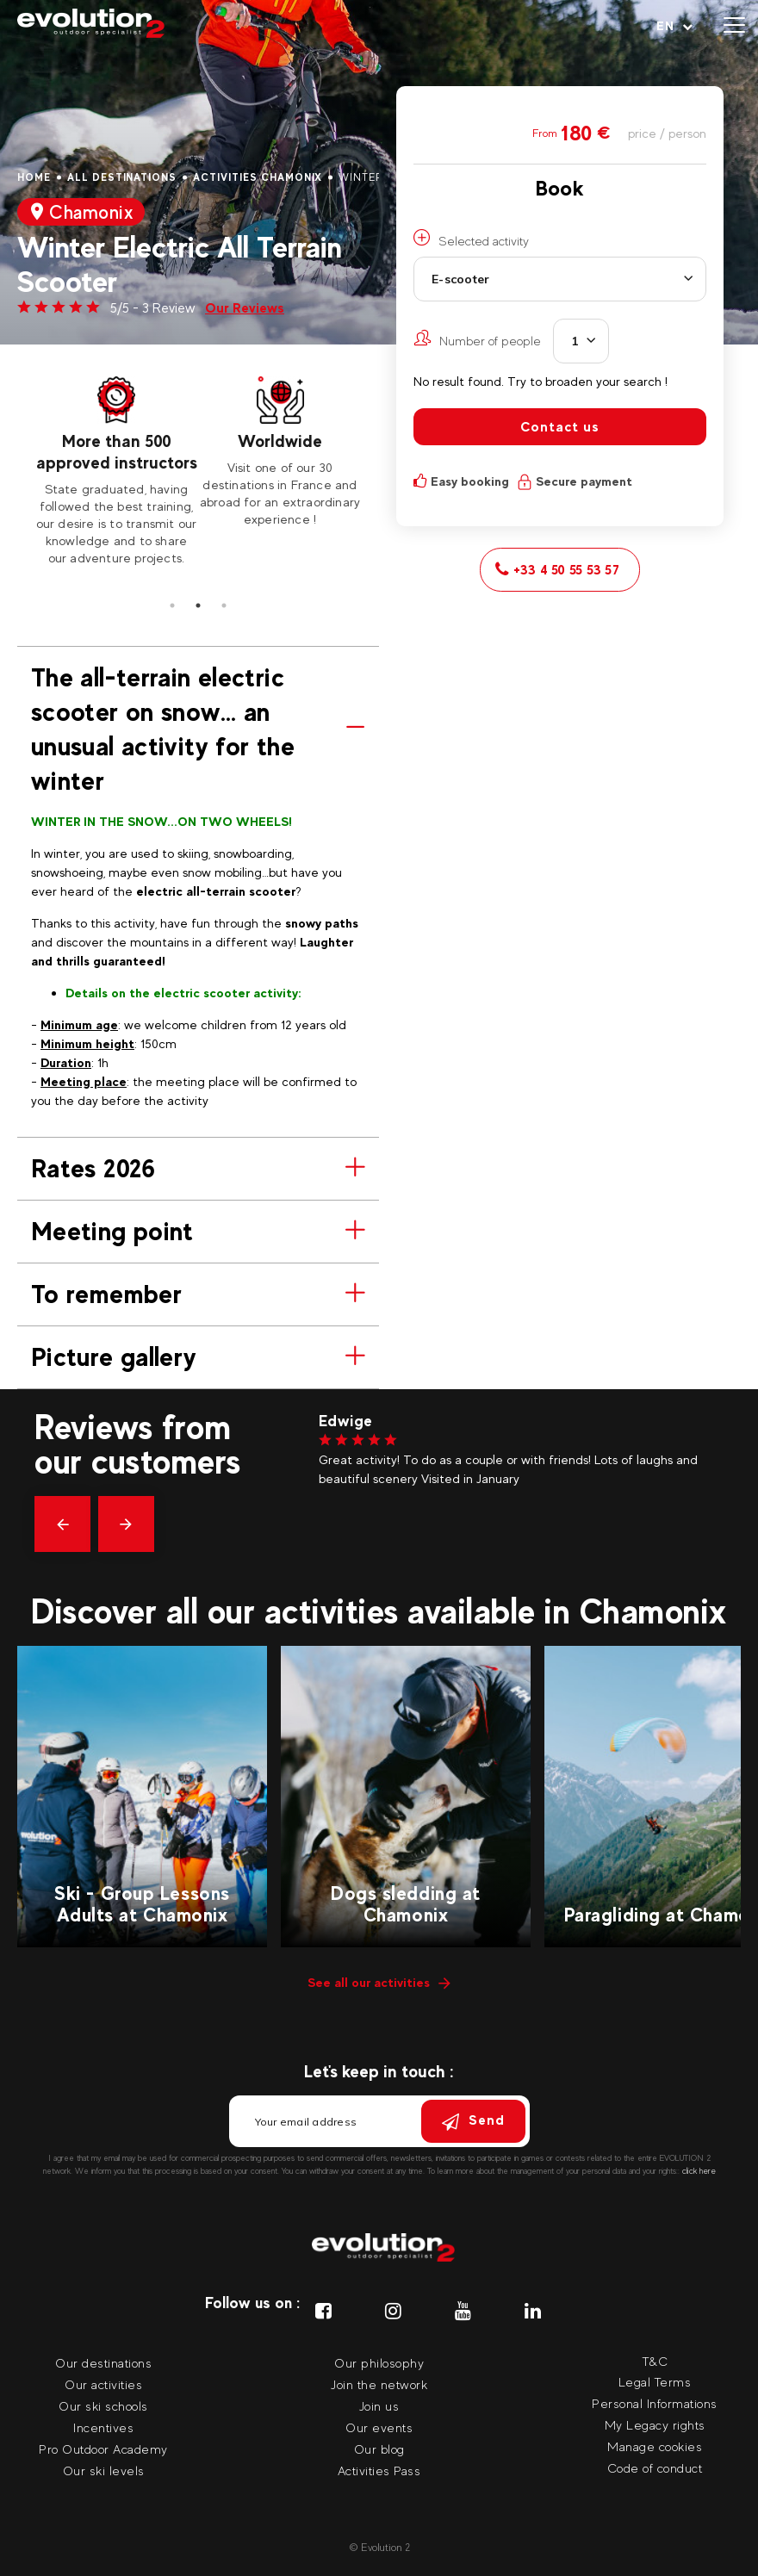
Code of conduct (655, 2468)
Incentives (103, 2427)
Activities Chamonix (257, 177)
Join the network (379, 2384)
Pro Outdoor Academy (103, 2449)
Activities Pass (379, 2470)
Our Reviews (244, 308)
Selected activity (471, 238)
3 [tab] (224, 605)
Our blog (379, 2449)
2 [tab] (198, 605)
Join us (379, 2406)
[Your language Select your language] (674, 26)
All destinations (122, 177)
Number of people (477, 338)
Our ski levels (104, 2470)
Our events (379, 2427)
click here (699, 2171)
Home (34, 177)
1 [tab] (172, 605)
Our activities (103, 2384)
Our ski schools (103, 2406)
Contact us (560, 427)
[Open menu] (734, 26)
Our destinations (103, 2363)
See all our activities (379, 1982)
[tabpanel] (116, 471)
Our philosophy (379, 2363)
